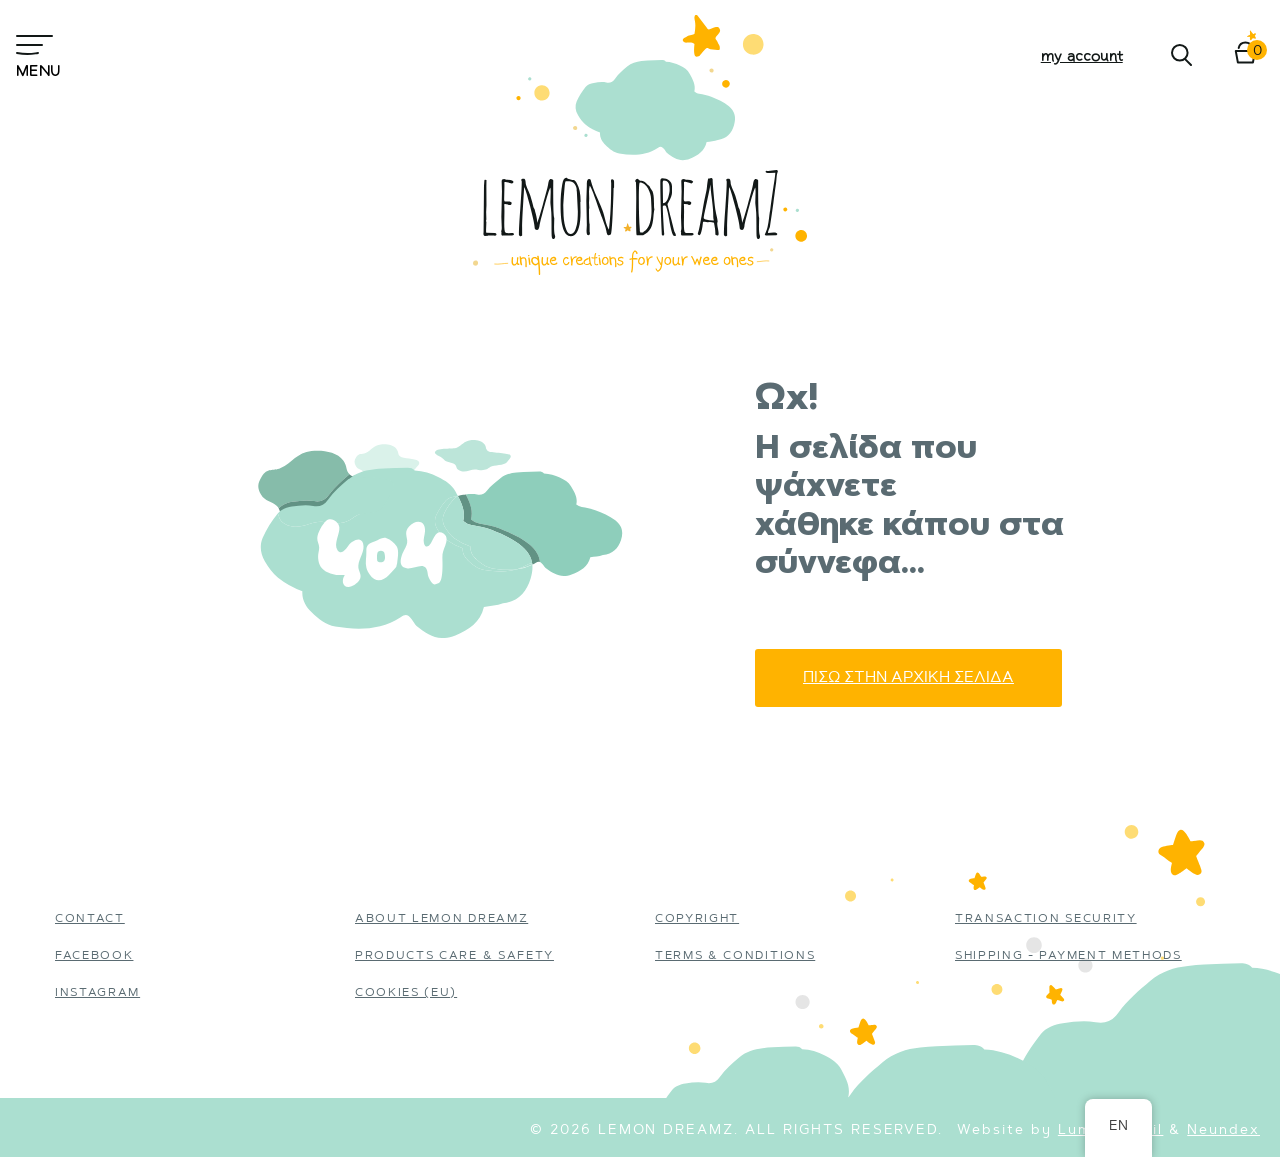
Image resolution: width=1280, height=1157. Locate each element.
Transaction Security (1046, 919)
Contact (90, 919)
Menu (37, 54)
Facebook (94, 956)
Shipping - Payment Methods (1068, 956)
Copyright (697, 919)
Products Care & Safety (454, 956)
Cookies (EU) (406, 993)
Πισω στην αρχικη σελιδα (908, 678)
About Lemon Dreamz (441, 919)
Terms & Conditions (735, 956)
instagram (97, 993)
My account (1082, 55)
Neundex (1223, 1131)
